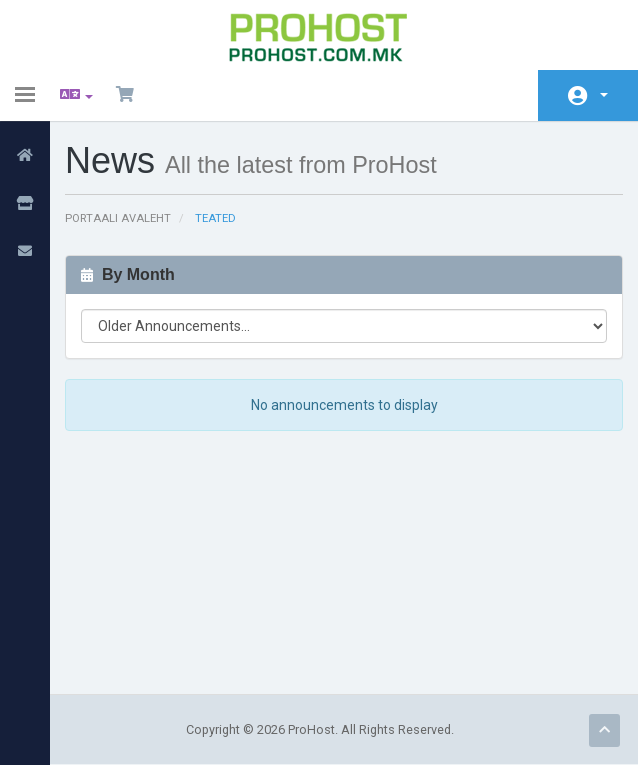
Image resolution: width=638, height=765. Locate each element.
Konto (604, 95)
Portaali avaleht (118, 218)
